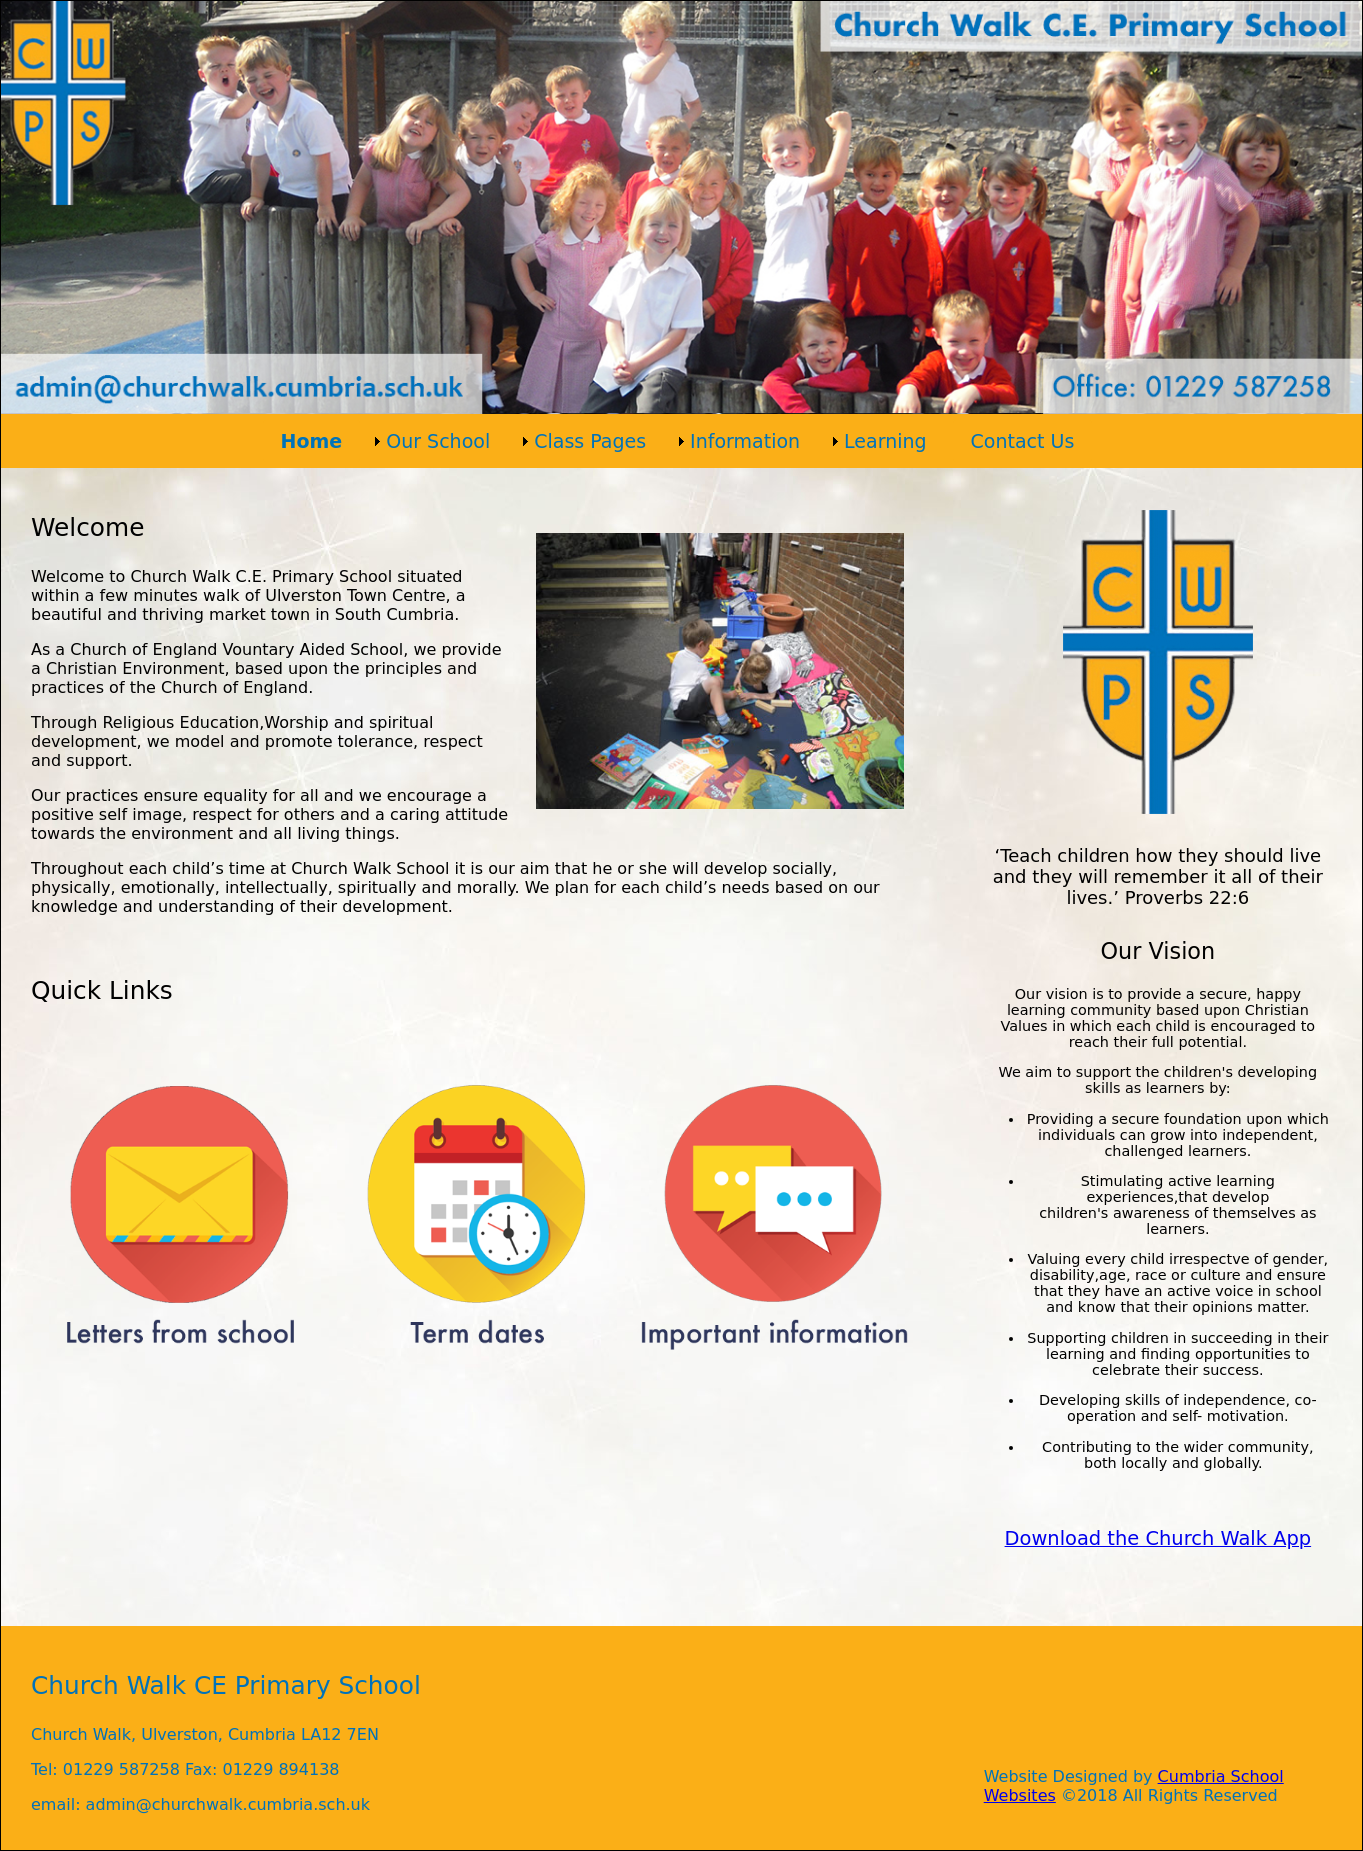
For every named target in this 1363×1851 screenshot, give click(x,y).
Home (312, 441)
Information (745, 441)
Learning (885, 441)
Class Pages (590, 441)
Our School (438, 441)
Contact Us (1023, 441)
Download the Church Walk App (1158, 1538)
